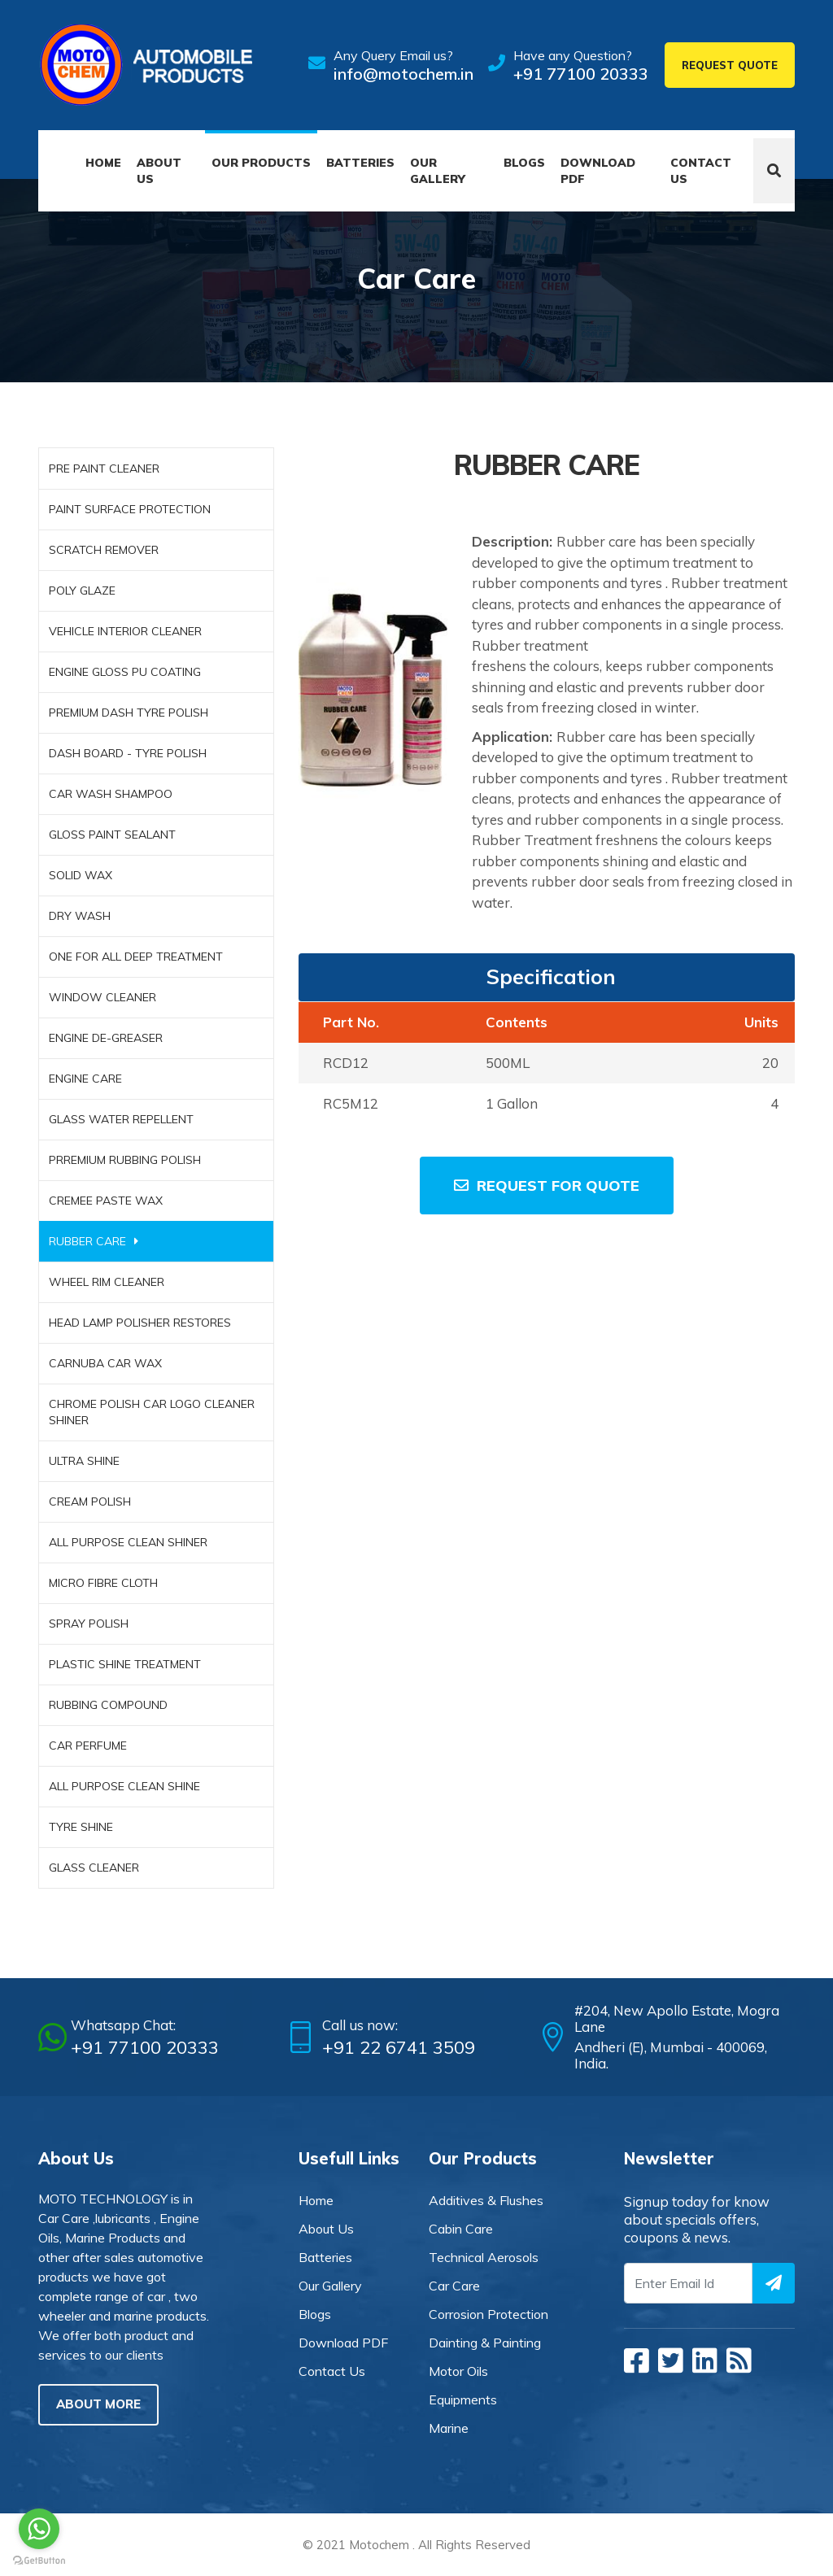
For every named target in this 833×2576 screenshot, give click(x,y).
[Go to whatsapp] (39, 2528)
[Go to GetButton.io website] (39, 2560)
